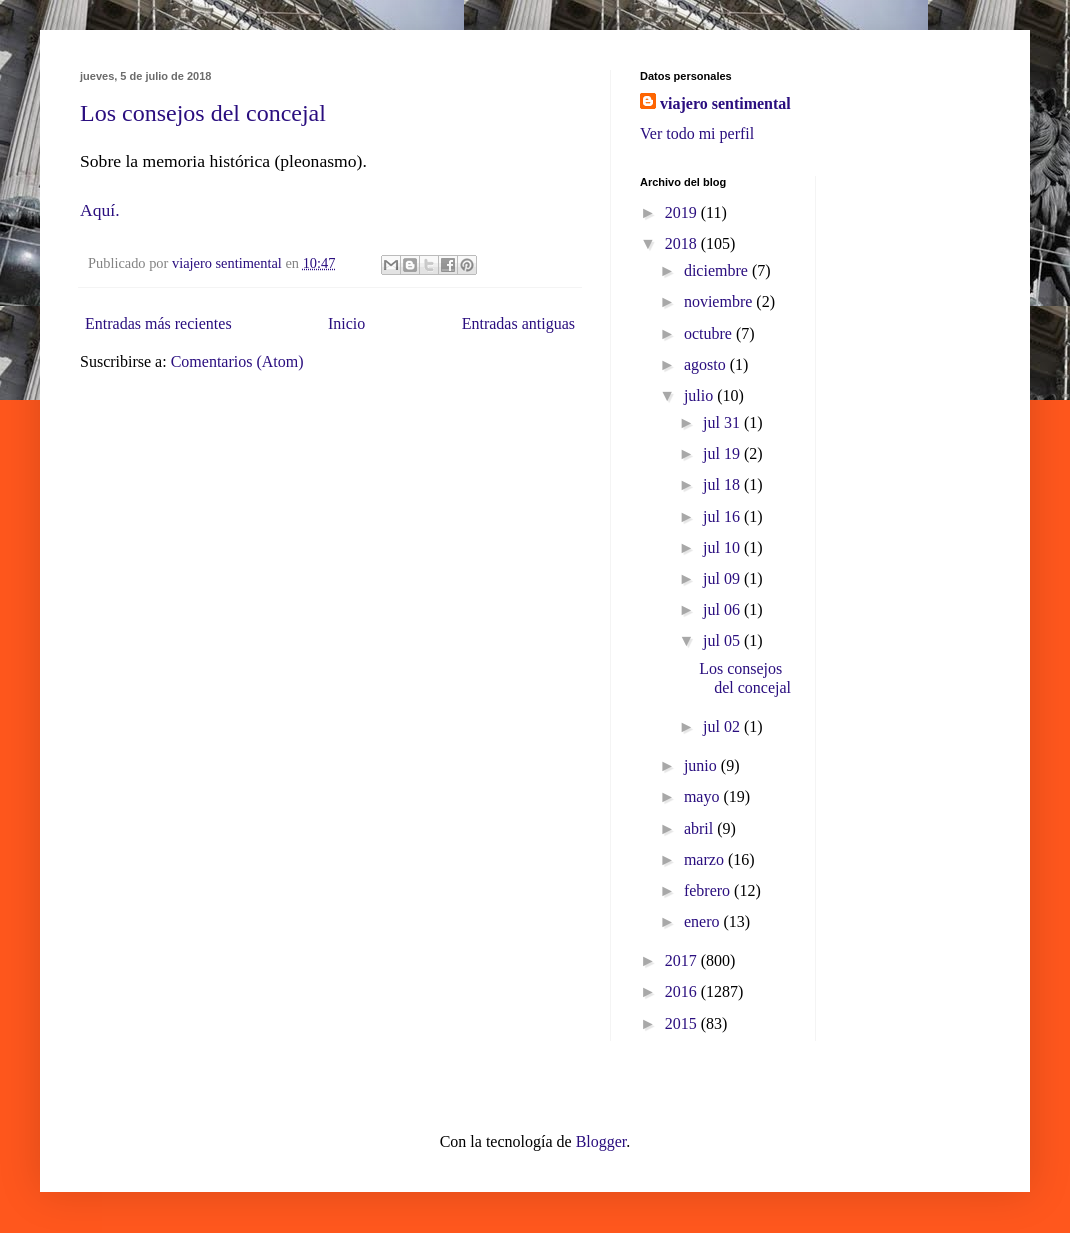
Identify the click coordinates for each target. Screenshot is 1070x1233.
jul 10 (723, 547)
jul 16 (723, 516)
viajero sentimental (725, 103)
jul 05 (723, 640)
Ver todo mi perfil (697, 133)
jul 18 (723, 484)
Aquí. (100, 210)
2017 (683, 960)
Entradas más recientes (158, 323)
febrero (709, 890)
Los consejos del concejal (203, 113)
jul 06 (723, 609)
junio (702, 765)
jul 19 (723, 453)
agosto (707, 364)
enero (704, 921)
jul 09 (723, 578)
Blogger (601, 1141)
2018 (683, 243)
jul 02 (723, 726)
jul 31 (723, 422)
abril (700, 828)
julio (700, 395)
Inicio (346, 323)
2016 (683, 991)
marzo (706, 859)
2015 (683, 1023)
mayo (704, 796)
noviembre (720, 301)
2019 (683, 212)
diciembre (718, 270)
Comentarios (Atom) (237, 361)
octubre (710, 333)
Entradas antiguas (518, 323)
